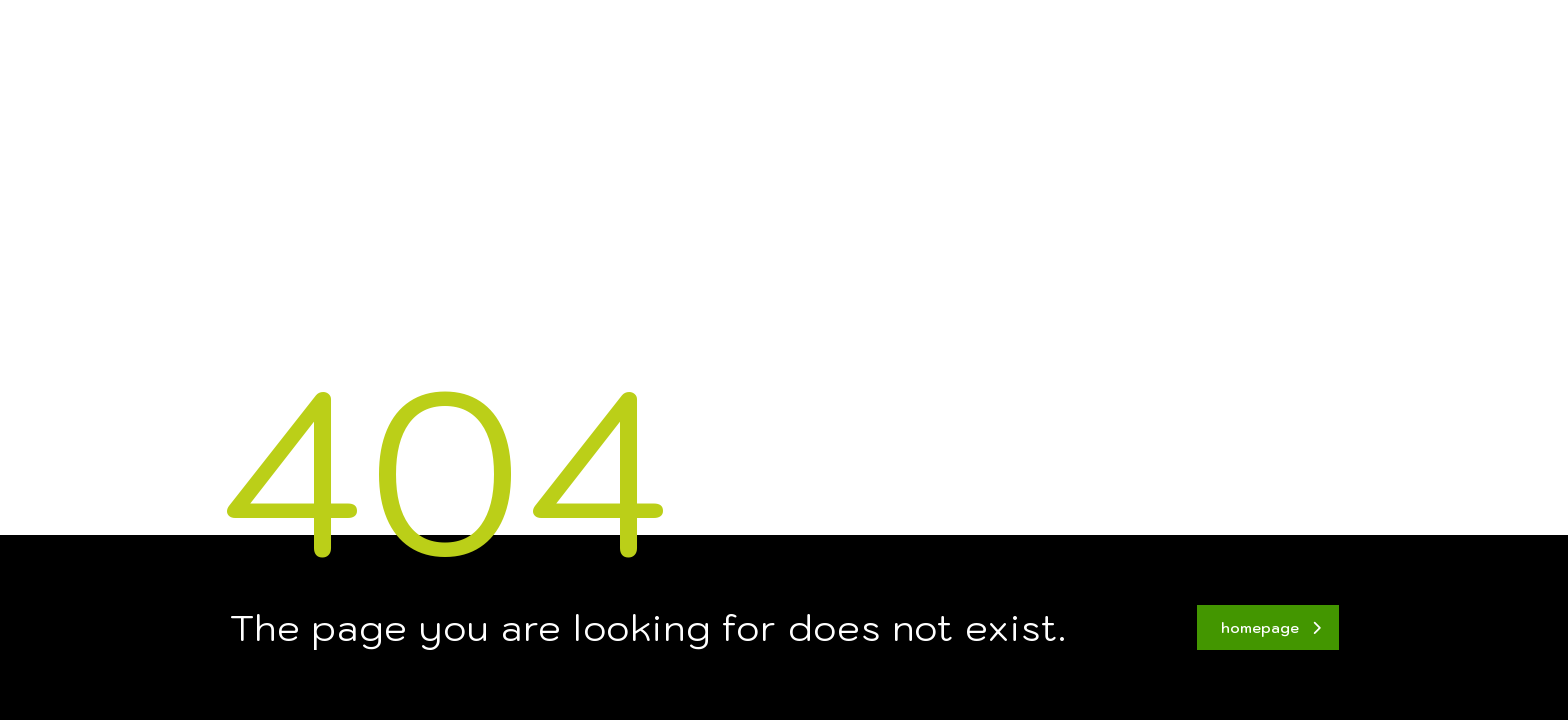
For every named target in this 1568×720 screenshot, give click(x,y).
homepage (1271, 628)
